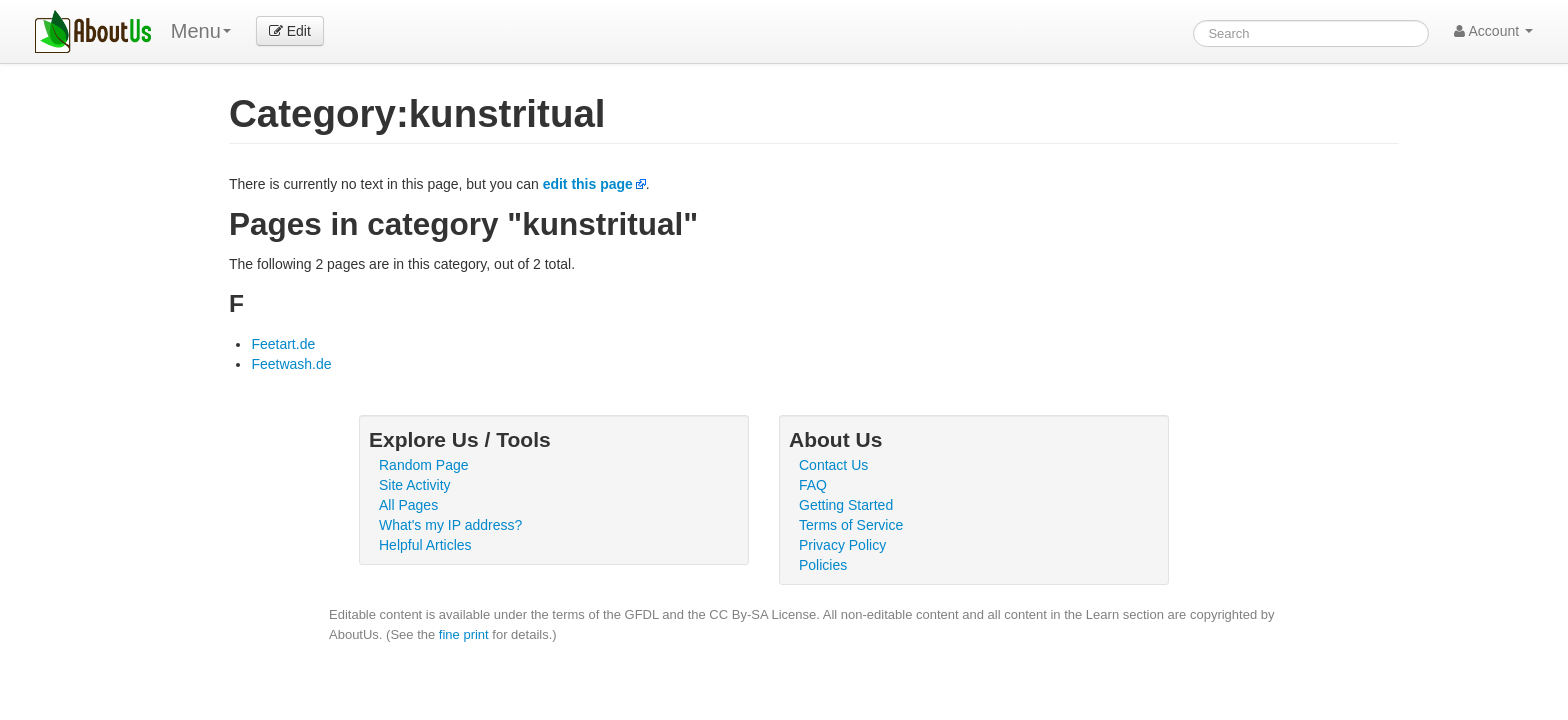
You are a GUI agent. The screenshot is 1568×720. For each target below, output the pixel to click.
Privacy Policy (842, 545)
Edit (290, 31)
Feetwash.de (291, 364)
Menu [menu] (201, 31)
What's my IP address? (450, 525)
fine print (464, 634)
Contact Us (833, 465)
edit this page (588, 184)
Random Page (424, 465)
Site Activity (415, 485)
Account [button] (1493, 31)
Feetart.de (283, 344)
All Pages (408, 505)
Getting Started (846, 505)
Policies (823, 565)
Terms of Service (851, 525)
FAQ (813, 485)
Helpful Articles (425, 545)
